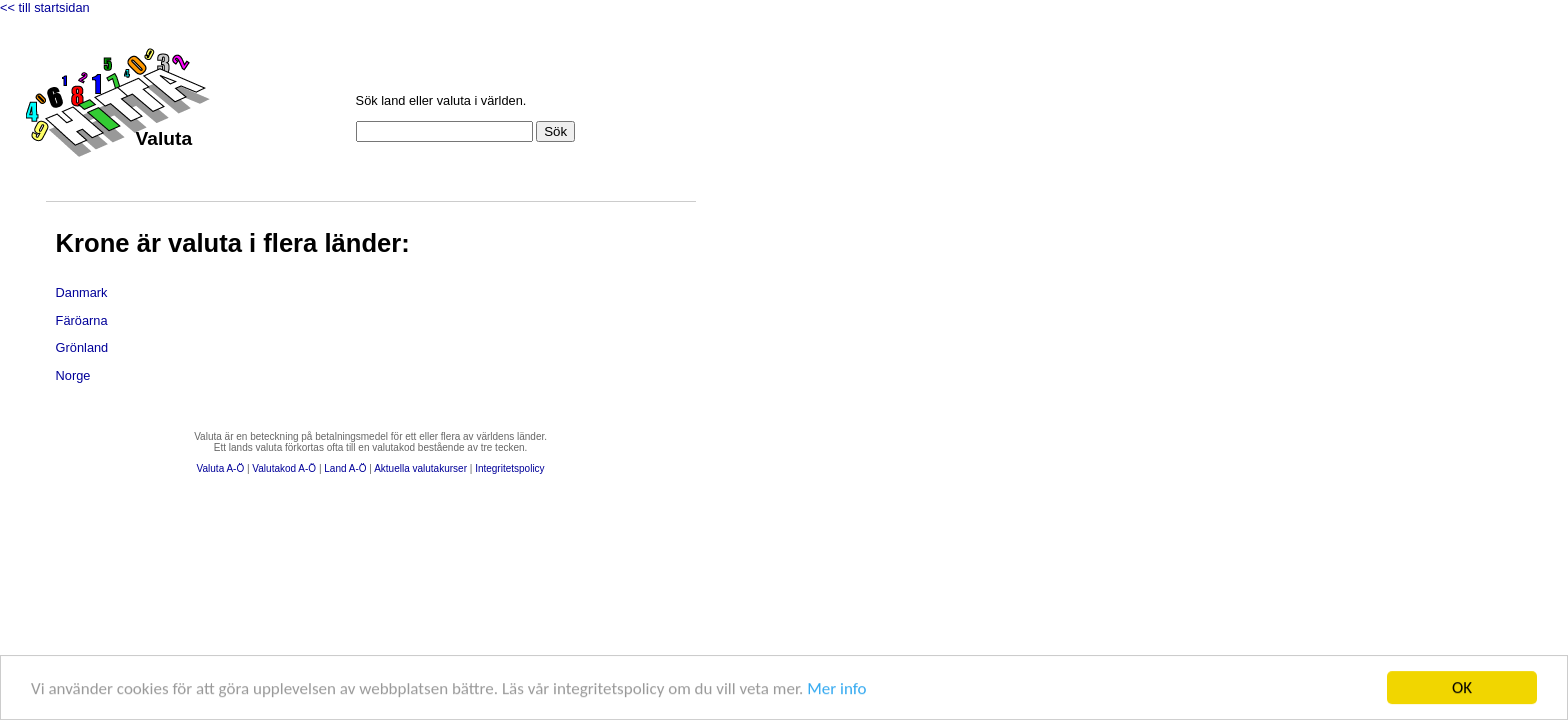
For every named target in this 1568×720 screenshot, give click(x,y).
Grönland (82, 347)
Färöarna (82, 320)
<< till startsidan (45, 7)
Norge (73, 375)
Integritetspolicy (509, 468)
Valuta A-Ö (221, 468)
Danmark (82, 292)
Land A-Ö (345, 468)
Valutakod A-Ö (284, 468)
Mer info (836, 688)
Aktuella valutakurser (420, 468)
